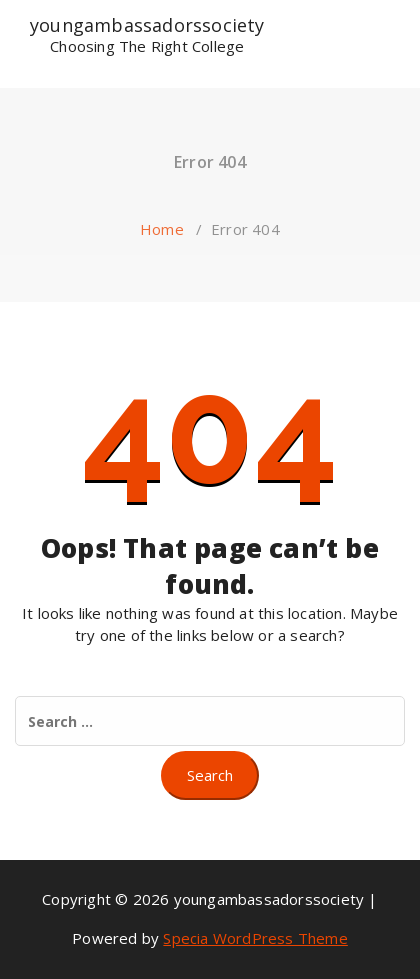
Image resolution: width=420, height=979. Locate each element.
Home (162, 229)
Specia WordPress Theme (255, 938)
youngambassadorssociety (147, 31)
